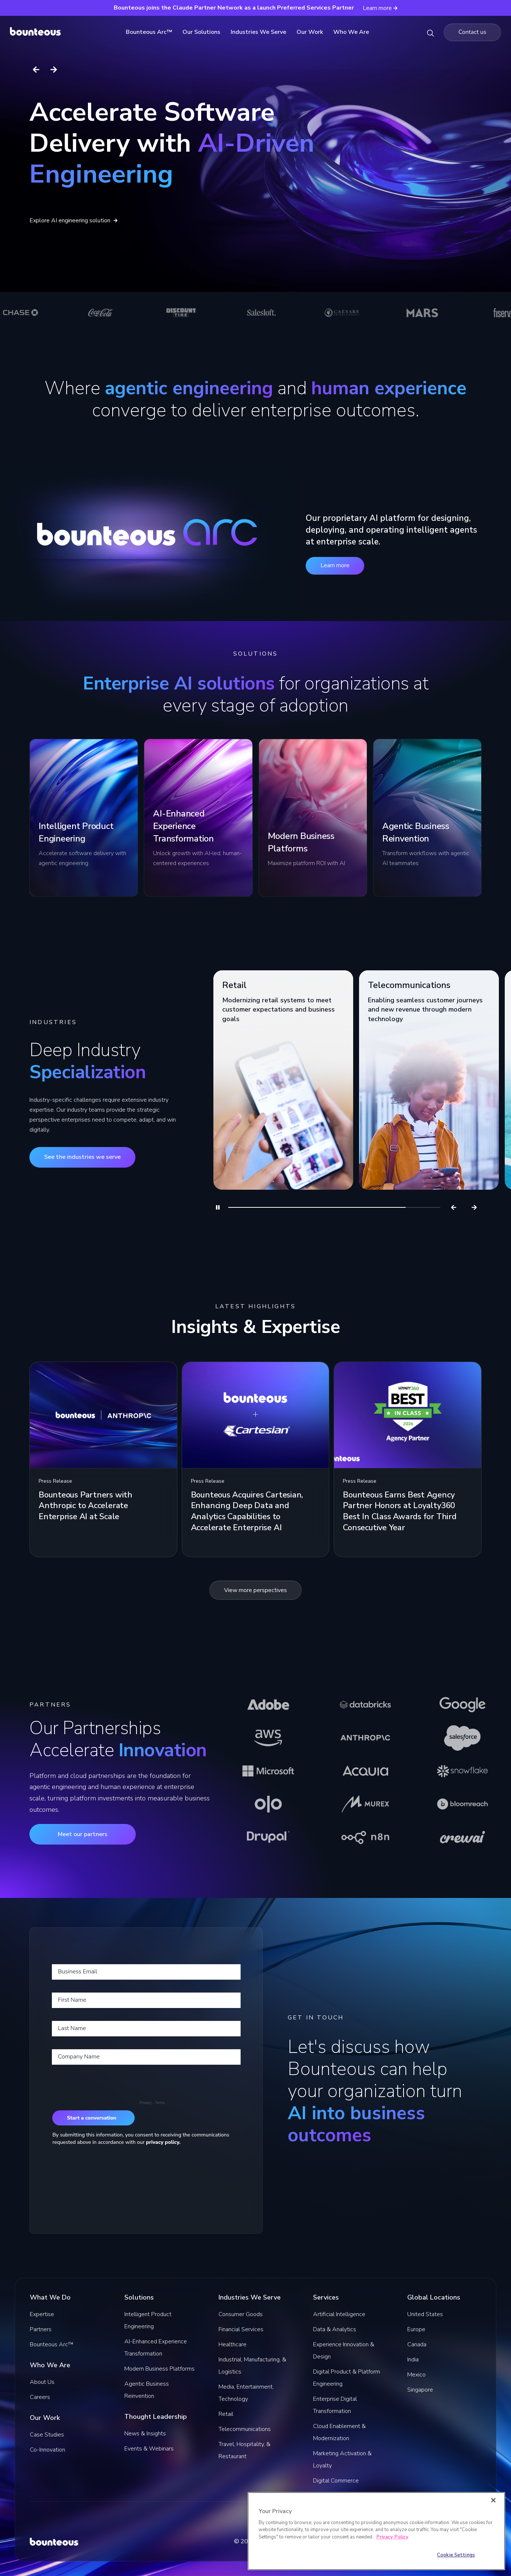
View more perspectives (255, 1590)
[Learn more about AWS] (268, 1737)
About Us (42, 2382)
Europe (416, 2329)
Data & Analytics (334, 2329)
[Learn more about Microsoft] (268, 1771)
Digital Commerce (336, 2481)
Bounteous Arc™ (151, 32)
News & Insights (145, 2433)
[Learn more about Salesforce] (462, 1737)
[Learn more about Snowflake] (462, 1771)
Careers (40, 2397)
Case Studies (47, 2435)
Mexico (416, 2375)
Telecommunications (245, 2429)
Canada (416, 2344)
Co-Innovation (47, 2450)
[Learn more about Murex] (365, 1804)
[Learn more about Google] (462, 1704)
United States (425, 2314)
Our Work (312, 32)
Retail (226, 2414)
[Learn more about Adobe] (268, 1704)
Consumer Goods (241, 2314)
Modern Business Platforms (159, 2369)
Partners (41, 2329)
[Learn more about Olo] (268, 1804)
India (413, 2360)
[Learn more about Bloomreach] (462, 1804)
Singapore (420, 2390)
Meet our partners (82, 1834)
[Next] (474, 1207)
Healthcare (232, 2344)
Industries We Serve (261, 32)
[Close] (493, 2500)
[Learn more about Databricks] (365, 1704)
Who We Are (353, 32)
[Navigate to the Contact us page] (472, 32)
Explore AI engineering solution (73, 220)
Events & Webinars (149, 2449)
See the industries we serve (82, 1157)
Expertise (42, 2314)
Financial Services (241, 2329)
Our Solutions (203, 32)
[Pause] (217, 1207)
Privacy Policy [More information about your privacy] (392, 2537)
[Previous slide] (36, 69)
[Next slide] (53, 69)
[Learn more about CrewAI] (462, 1837)
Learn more (334, 565)
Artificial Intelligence (339, 2314)
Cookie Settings (456, 2555)
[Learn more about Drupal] (268, 1837)
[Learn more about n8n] (365, 1837)
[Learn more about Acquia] (365, 1771)
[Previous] (453, 1207)
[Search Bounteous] (430, 32)
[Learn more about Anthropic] (365, 1737)
